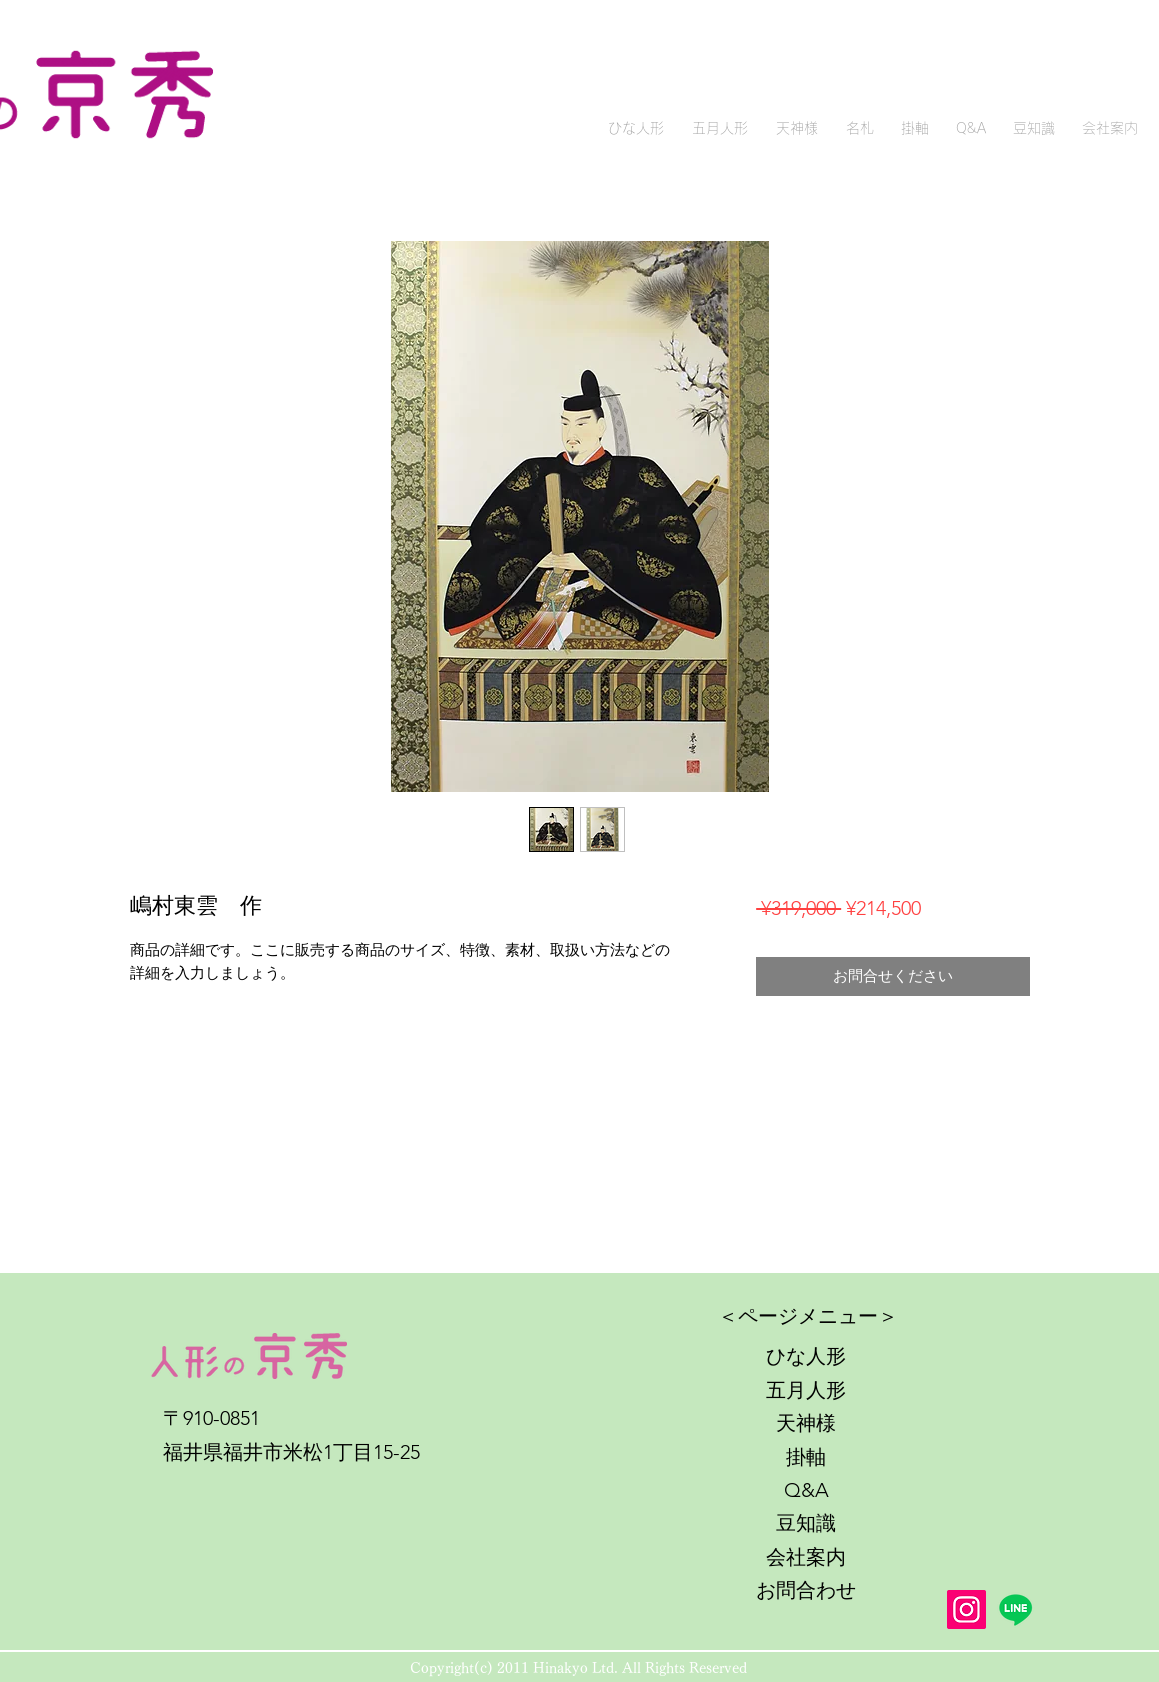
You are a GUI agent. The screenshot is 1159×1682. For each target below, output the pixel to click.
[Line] (1015, 1609)
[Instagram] (966, 1609)
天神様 (806, 1423)
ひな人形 (806, 1356)
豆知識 (806, 1523)
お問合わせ (806, 1590)
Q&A (806, 1490)
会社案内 (806, 1557)
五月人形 (806, 1390)
